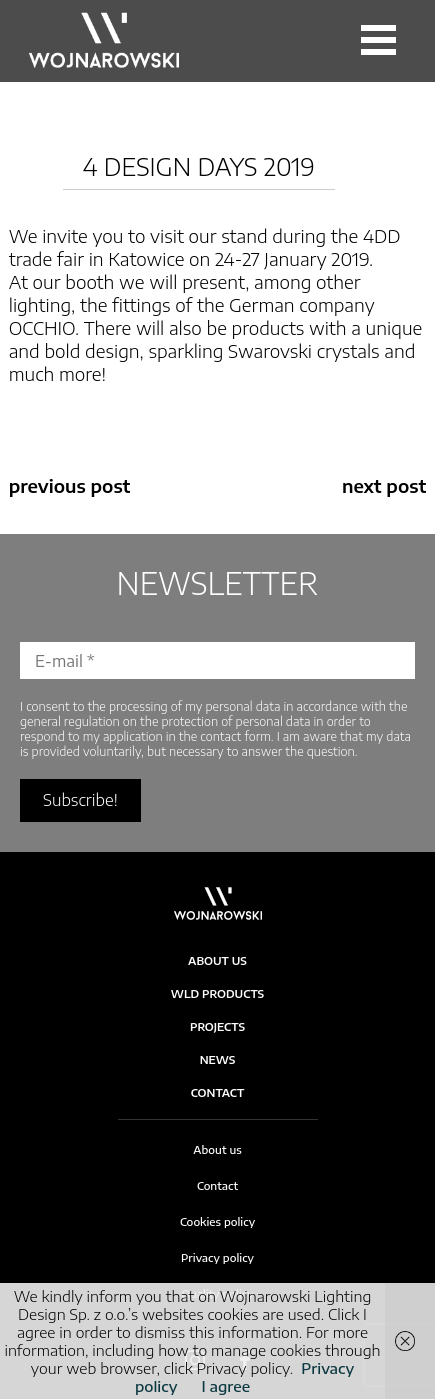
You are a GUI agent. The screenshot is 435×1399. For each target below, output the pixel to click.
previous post (70, 485)
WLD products (217, 993)
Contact (218, 1092)
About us (217, 1149)
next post (384, 485)
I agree (225, 1386)
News (218, 1059)
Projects (217, 1026)
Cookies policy (217, 1221)
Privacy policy (217, 1257)
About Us (217, 960)
